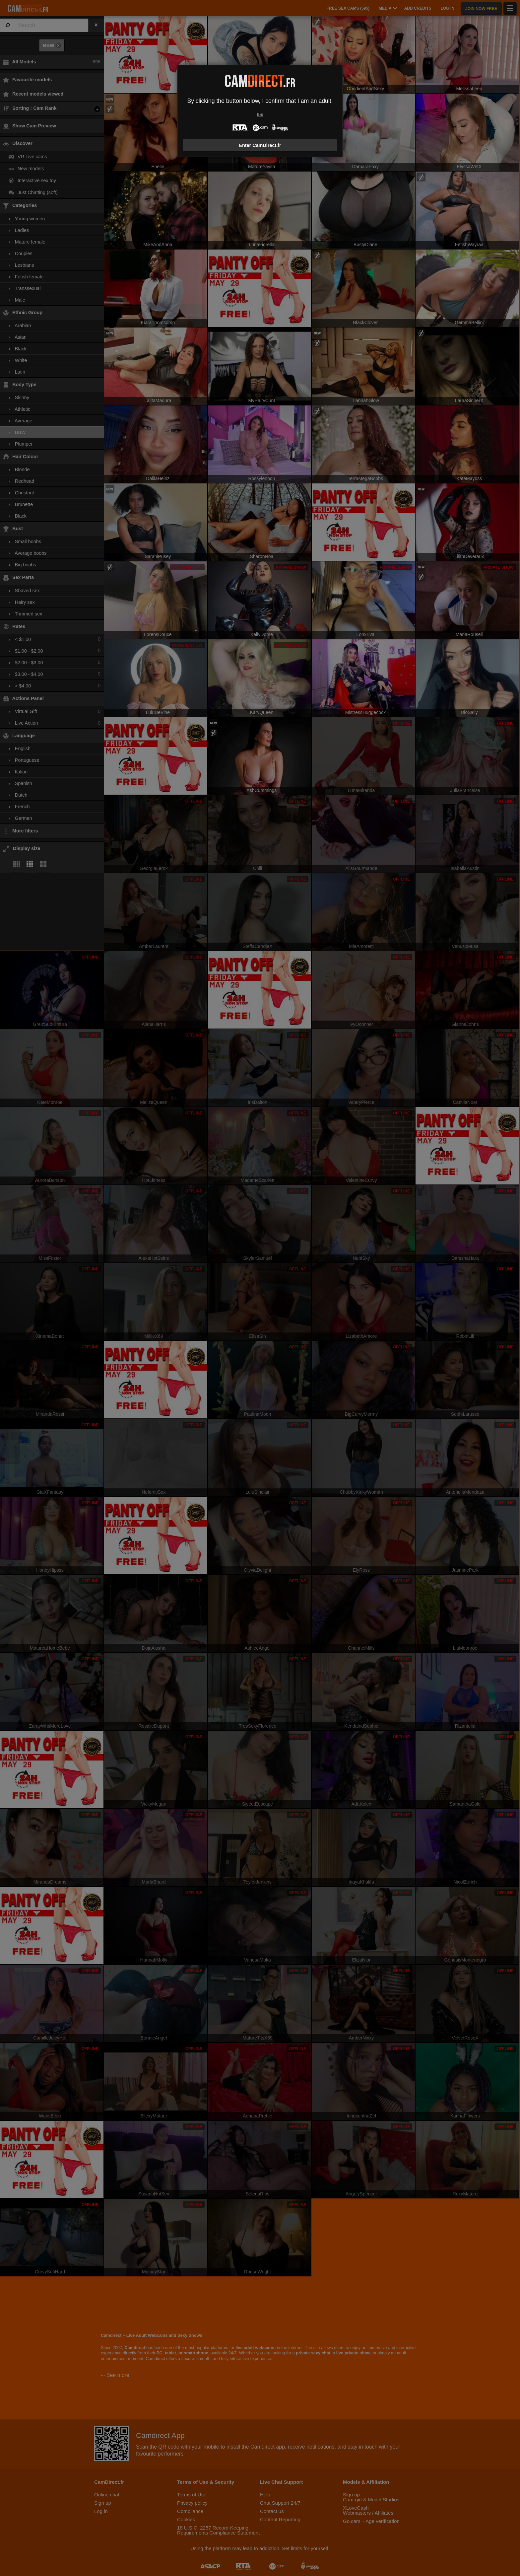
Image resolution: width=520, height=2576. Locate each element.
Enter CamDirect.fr (260, 145)
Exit (260, 114)
